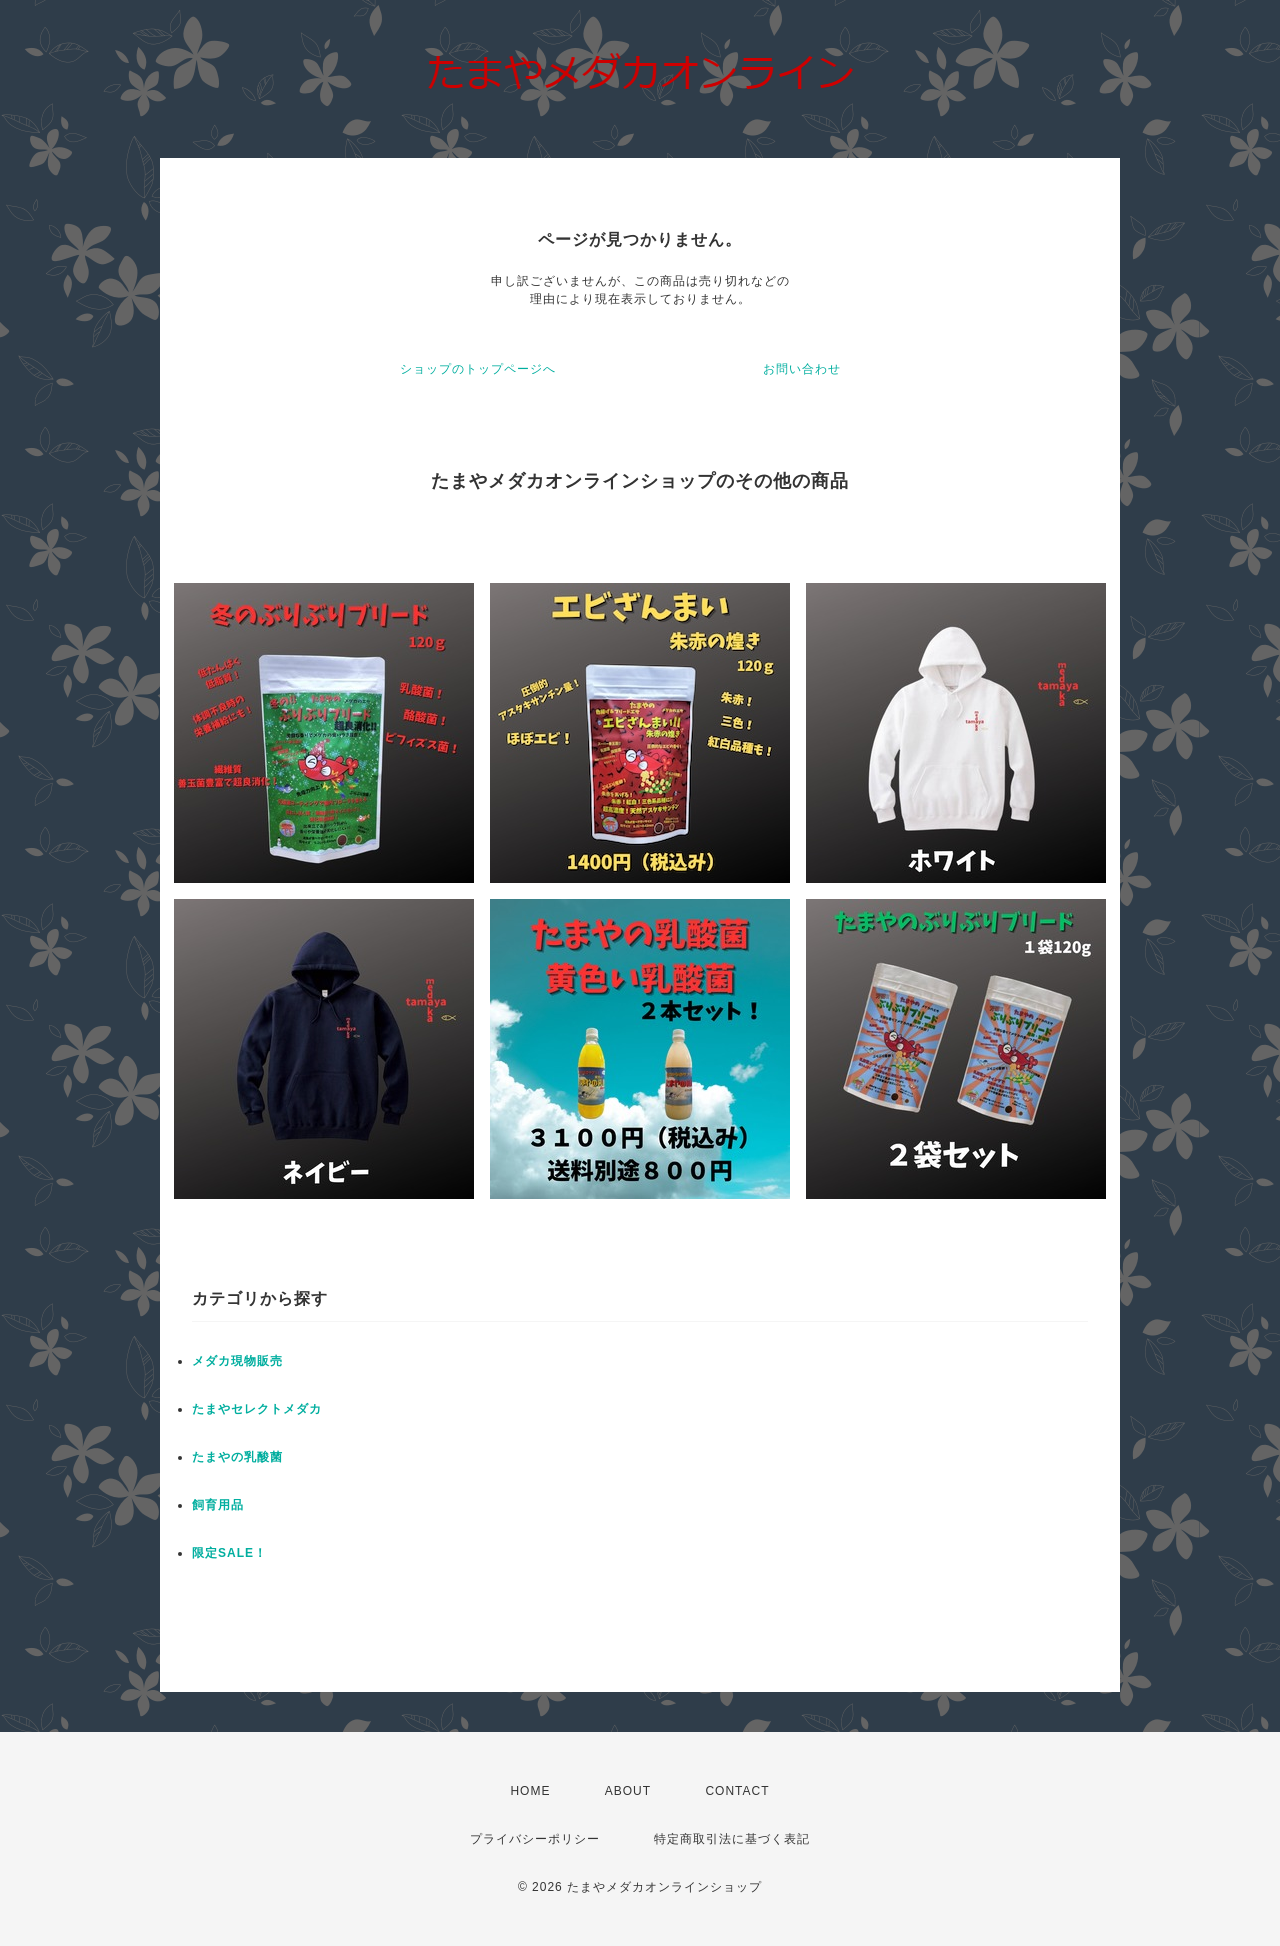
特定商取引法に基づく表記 (732, 1839)
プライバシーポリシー (535, 1839)
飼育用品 (218, 1505)
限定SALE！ (229, 1553)
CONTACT (737, 1791)
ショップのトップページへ (478, 369)
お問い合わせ (802, 369)
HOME (530, 1791)
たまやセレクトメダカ (257, 1409)
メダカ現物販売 (237, 1361)
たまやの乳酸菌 (237, 1457)
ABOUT (628, 1791)
